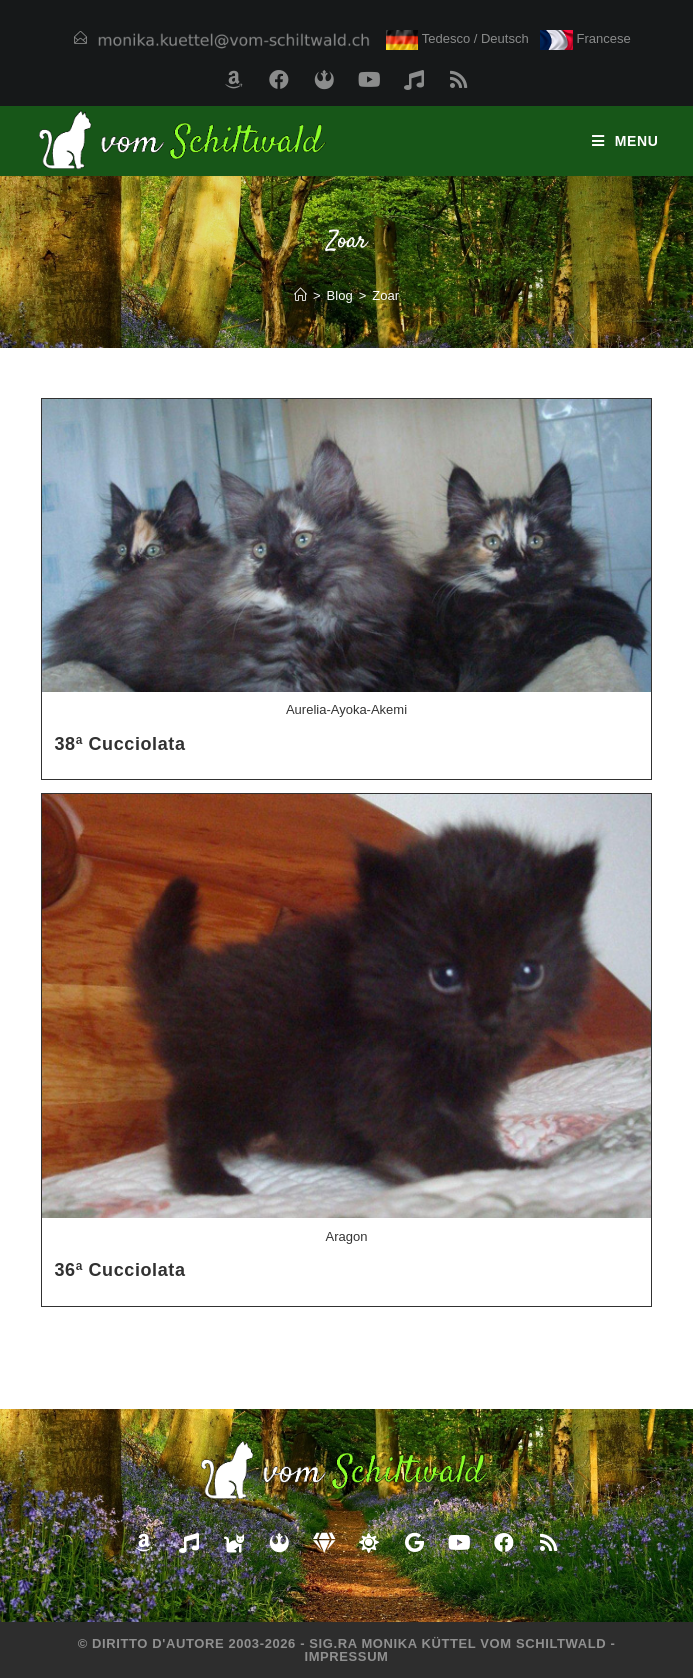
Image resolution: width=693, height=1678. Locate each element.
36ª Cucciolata (119, 1270)
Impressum (346, 1656)
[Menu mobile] (625, 141)
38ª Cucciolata (119, 744)
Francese (585, 38)
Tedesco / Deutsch (457, 38)
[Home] (300, 295)
